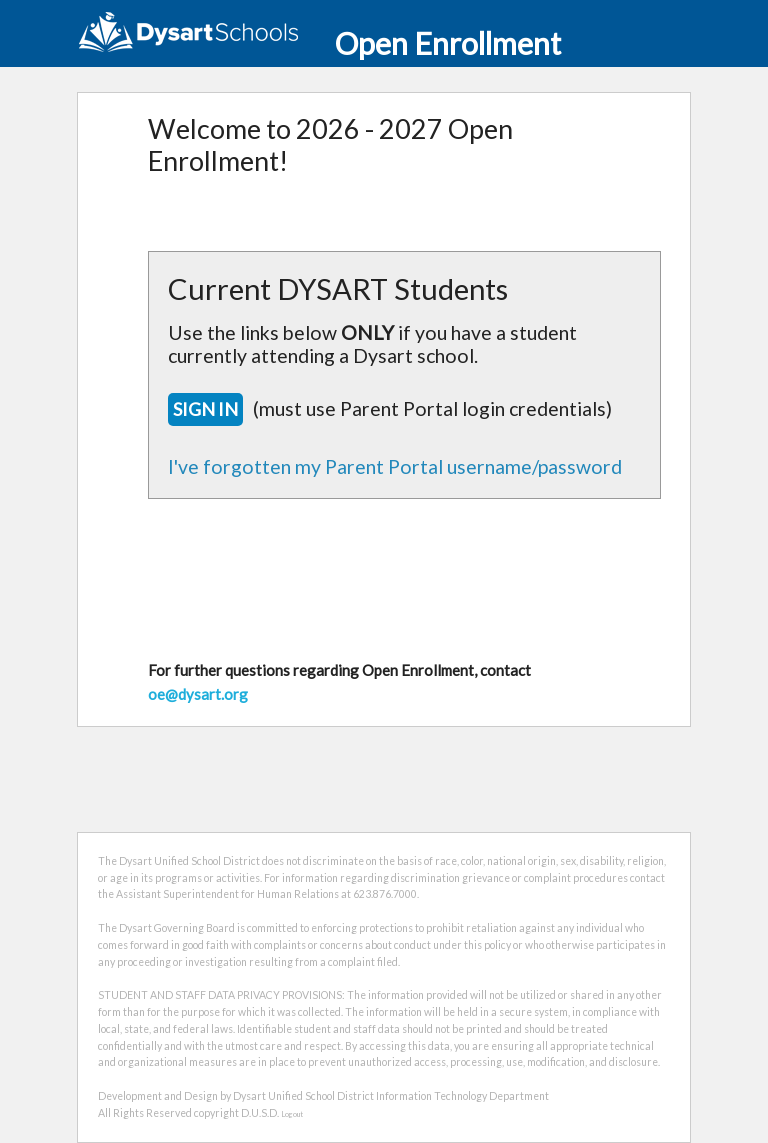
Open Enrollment (319, 43)
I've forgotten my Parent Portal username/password (395, 466)
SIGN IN (205, 409)
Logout (292, 1114)
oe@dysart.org (198, 694)
